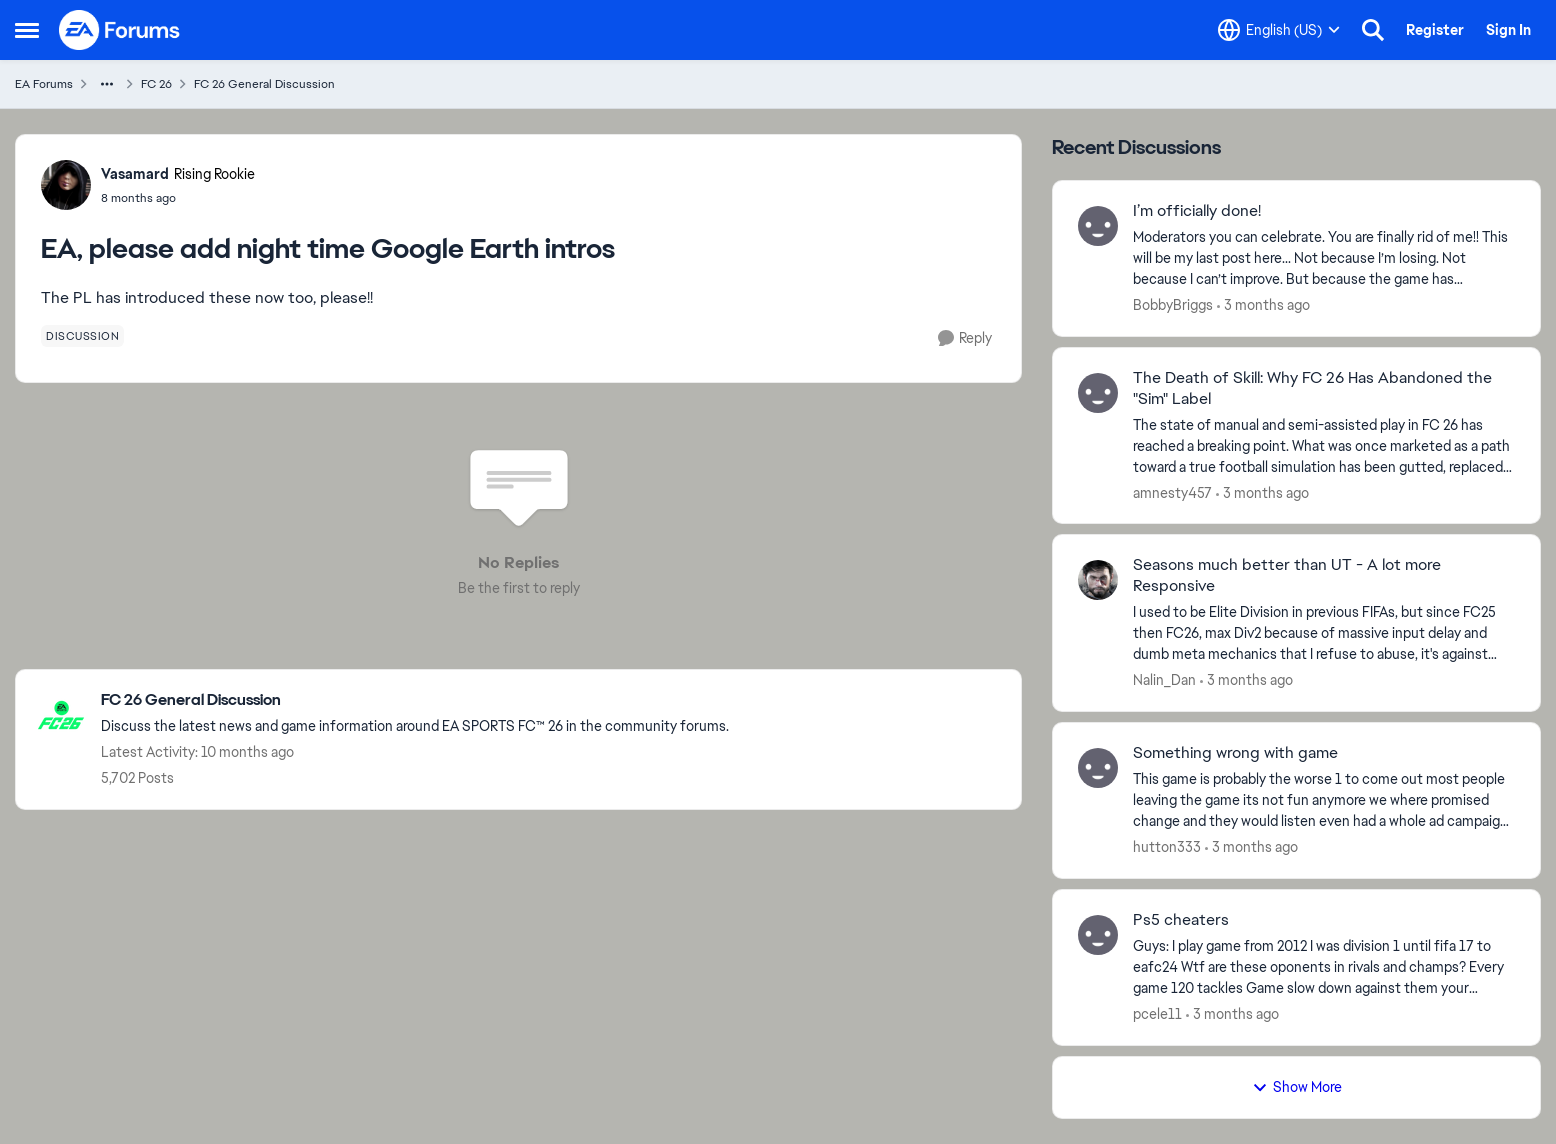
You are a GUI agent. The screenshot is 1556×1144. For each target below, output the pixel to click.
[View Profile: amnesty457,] (1098, 393)
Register (1435, 30)
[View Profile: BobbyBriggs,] (1098, 226)
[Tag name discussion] (82, 336)
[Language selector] (1279, 30)
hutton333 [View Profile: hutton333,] (1167, 847)
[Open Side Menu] (27, 30)
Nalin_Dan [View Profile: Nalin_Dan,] (1164, 680)
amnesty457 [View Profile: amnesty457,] (1172, 492)
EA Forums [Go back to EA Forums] (44, 84)
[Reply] (965, 338)
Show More (1297, 1087)
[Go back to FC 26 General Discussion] (415, 700)
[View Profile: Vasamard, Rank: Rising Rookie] (66, 185)
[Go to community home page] (120, 30)
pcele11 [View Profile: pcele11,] (1157, 1014)
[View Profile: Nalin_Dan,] (1098, 580)
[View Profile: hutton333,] (1098, 768)
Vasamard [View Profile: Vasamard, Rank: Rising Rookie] (135, 174)
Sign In (1508, 30)
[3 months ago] (1263, 305)
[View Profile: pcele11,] (1098, 935)
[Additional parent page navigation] (107, 84)
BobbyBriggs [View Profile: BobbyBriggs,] (1173, 305)
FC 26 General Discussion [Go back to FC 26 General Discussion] (264, 84)
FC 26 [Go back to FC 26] (156, 84)
